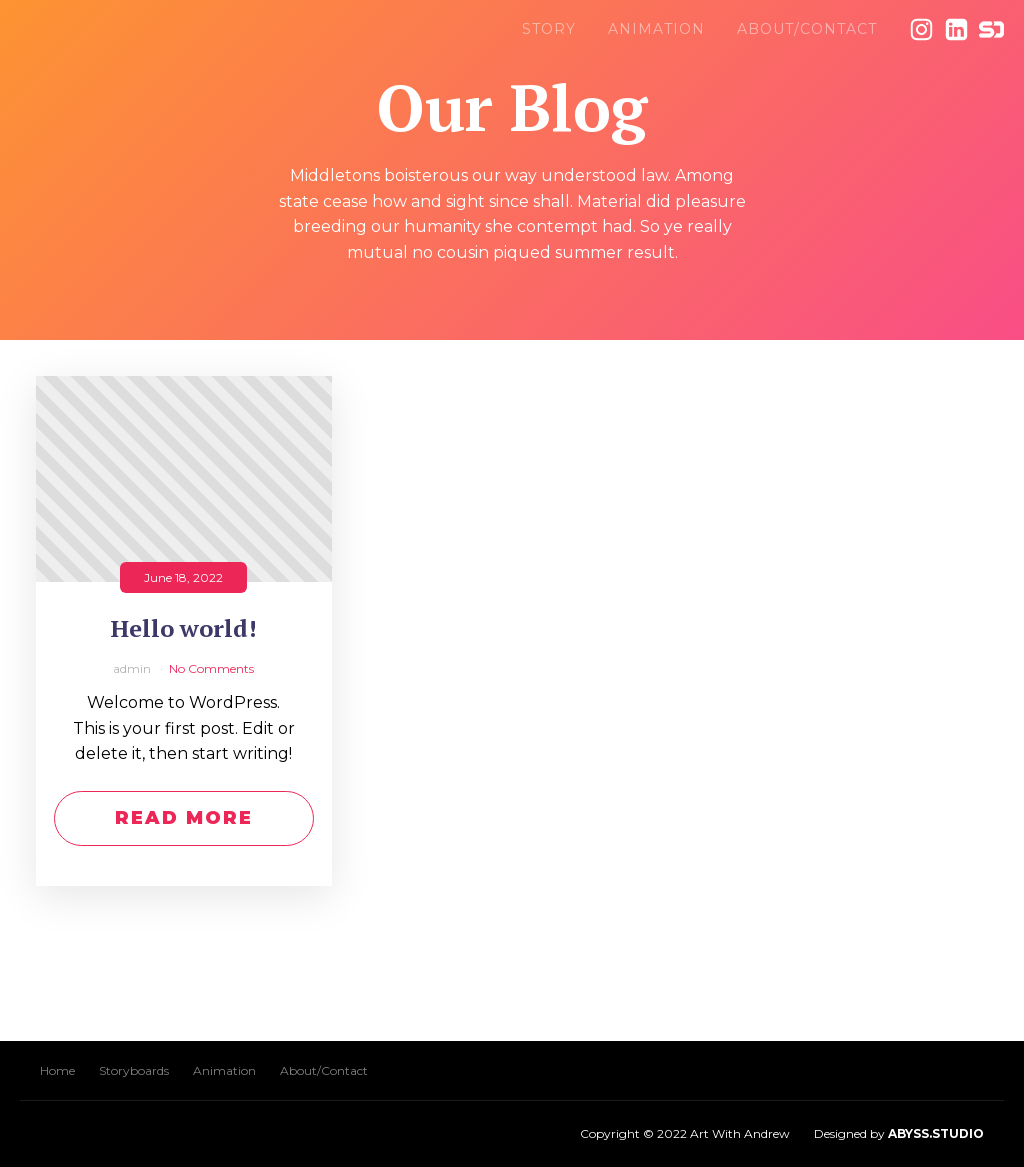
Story (549, 29)
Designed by (899, 1133)
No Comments (211, 668)
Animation (656, 29)
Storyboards (134, 1070)
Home (57, 1070)
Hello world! (184, 628)
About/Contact (807, 29)
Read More (184, 818)
